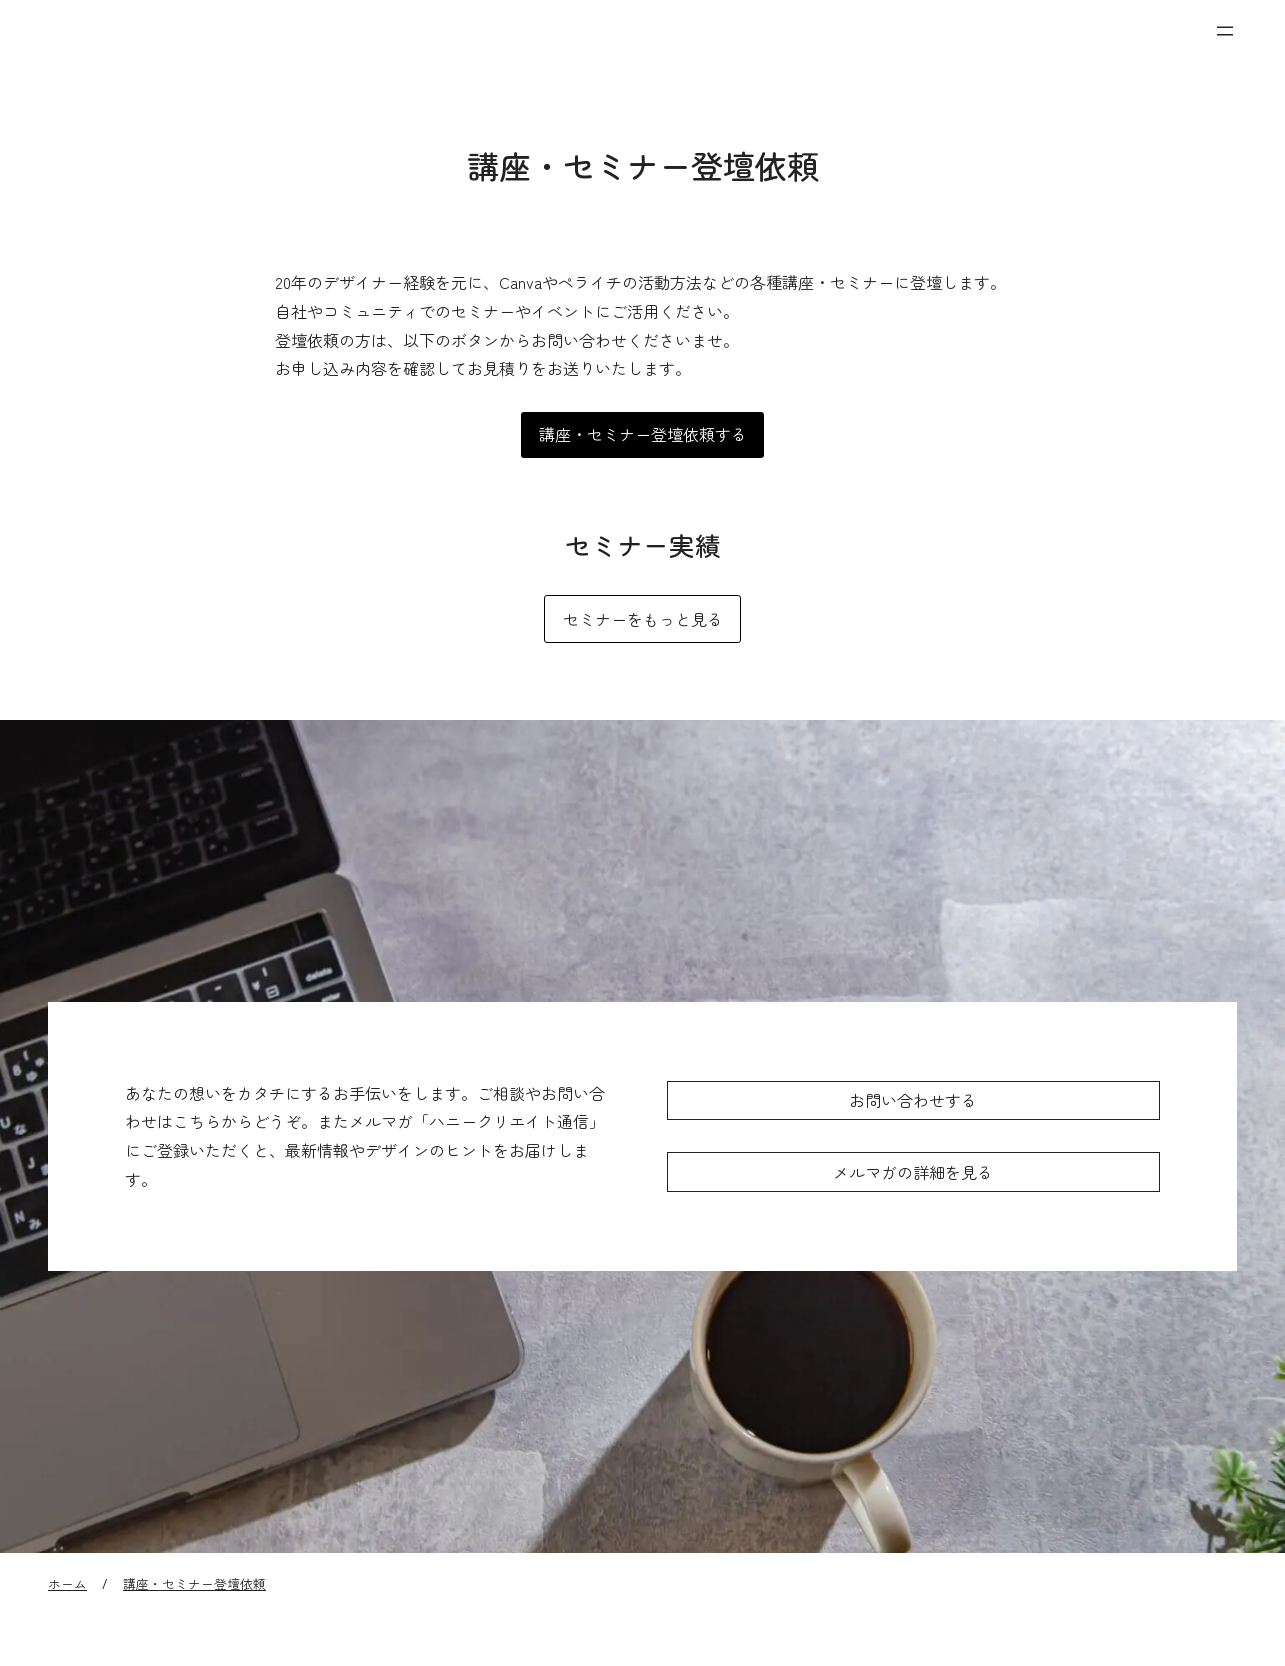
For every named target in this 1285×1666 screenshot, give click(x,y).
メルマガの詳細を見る (913, 1172)
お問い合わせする (913, 1100)
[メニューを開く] (1225, 31)
